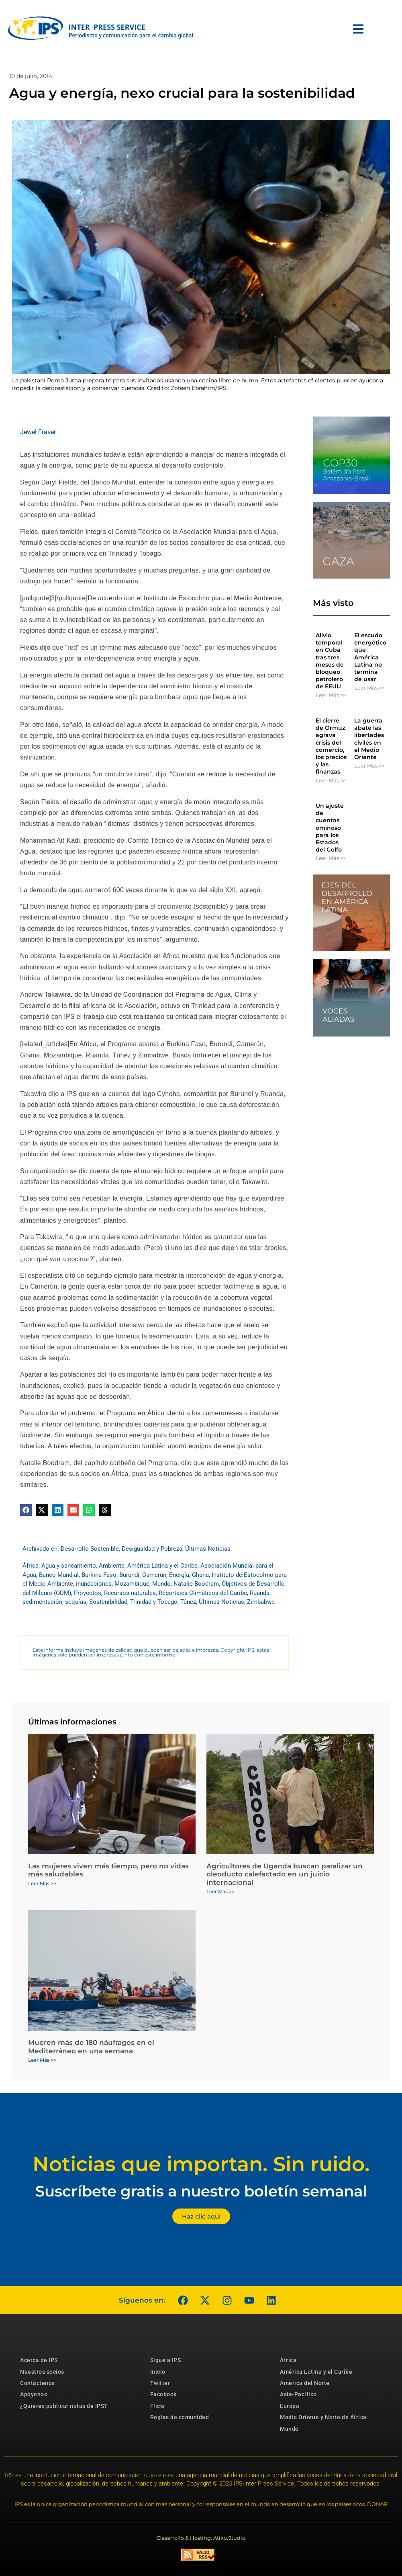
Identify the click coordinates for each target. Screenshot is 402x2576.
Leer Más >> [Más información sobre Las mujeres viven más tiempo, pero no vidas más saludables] (42, 1883)
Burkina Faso (99, 1574)
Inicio (157, 2372)
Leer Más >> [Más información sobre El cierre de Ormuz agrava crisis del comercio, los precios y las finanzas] (331, 780)
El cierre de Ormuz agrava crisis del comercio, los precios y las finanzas (331, 746)
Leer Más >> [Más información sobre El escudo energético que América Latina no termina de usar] (369, 687)
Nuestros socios (42, 2372)
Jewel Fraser (38, 432)
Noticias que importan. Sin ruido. (201, 2164)
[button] (26, 1510)
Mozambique (131, 1583)
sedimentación (42, 1601)
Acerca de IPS (39, 2360)
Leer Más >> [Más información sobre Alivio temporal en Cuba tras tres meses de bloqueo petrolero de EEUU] (331, 695)
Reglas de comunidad (179, 2417)
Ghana (200, 1574)
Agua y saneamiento (68, 1565)
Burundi (129, 1574)
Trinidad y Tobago (154, 1601)
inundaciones (94, 1583)
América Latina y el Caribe (162, 1565)
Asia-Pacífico (298, 2394)
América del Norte (305, 2383)
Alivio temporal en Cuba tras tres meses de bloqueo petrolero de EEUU (330, 661)
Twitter (160, 2383)
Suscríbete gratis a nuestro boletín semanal (201, 2191)
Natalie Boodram (196, 1583)
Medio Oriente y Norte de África (323, 2417)
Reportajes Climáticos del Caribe (203, 1593)
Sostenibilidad (108, 1601)
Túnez (188, 1601)
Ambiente (111, 1565)
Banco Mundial (59, 1574)
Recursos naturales (130, 1593)
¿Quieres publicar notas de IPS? (63, 2406)
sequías (75, 1601)
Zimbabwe (261, 1601)
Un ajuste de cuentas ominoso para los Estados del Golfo (330, 827)
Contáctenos (37, 2383)
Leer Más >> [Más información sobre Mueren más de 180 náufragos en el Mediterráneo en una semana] (42, 2060)
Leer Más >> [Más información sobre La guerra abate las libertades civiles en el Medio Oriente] (369, 765)
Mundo (161, 1583)
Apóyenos (33, 2394)
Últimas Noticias (208, 1548)
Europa (289, 2406)
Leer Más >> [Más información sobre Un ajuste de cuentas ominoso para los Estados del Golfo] (331, 858)
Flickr (157, 2406)
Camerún (154, 1574)
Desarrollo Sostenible (90, 1548)
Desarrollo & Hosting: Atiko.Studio (201, 2538)
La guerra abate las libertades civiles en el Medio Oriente (369, 739)
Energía (179, 1574)
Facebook (163, 2394)
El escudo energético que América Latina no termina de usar (370, 657)
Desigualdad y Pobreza (152, 1548)
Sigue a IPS (165, 2360)
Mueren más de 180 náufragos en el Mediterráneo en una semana (91, 2046)
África (30, 1565)
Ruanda (259, 1593)
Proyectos (87, 1593)
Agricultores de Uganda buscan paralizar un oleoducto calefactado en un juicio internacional (284, 1874)
